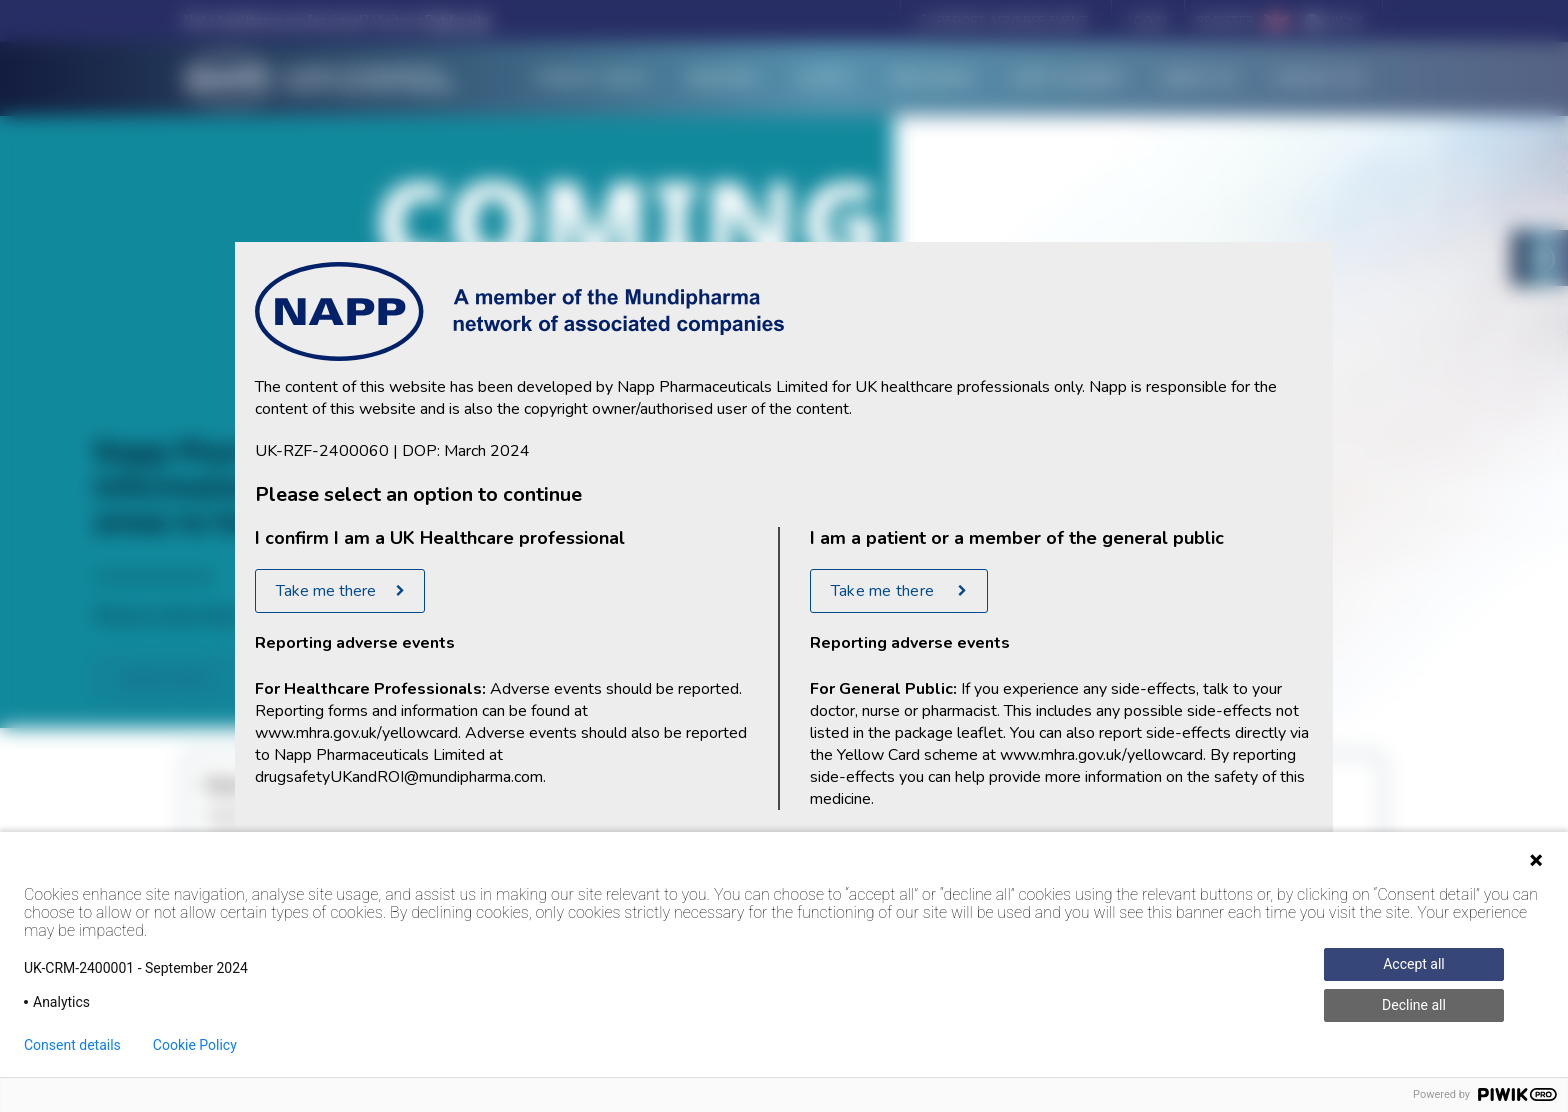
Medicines (722, 78)
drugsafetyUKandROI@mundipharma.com (399, 777)
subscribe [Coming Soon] (162, 679)
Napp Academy (1068, 78)
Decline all (1414, 1005)
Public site (458, 21)
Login (1147, 21)
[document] (784, 556)
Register (1225, 21)
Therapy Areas (590, 78)
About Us (1199, 78)
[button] (1002, 21)
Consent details (72, 1045)
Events (825, 78)
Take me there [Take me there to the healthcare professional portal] (326, 591)
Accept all (1414, 964)
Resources (933, 78)
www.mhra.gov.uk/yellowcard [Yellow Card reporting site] (356, 733)
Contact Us (1319, 78)
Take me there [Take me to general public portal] (884, 591)
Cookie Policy (195, 1045)
